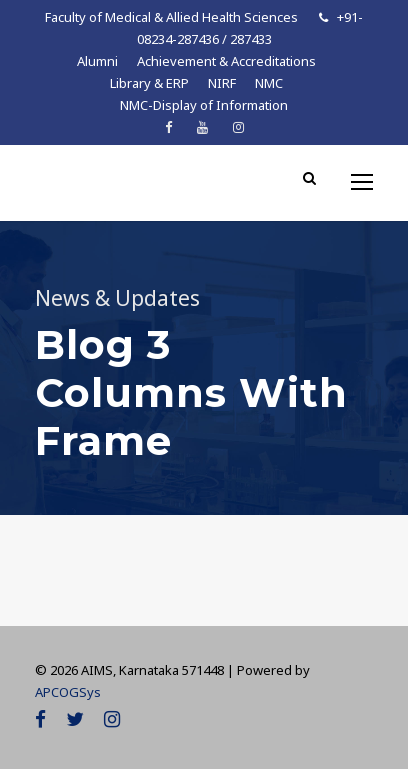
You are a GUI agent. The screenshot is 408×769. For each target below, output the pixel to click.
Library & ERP (149, 83)
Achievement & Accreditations (226, 61)
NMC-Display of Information (204, 105)
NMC (269, 83)
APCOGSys (68, 692)
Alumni (97, 61)
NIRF (222, 83)
